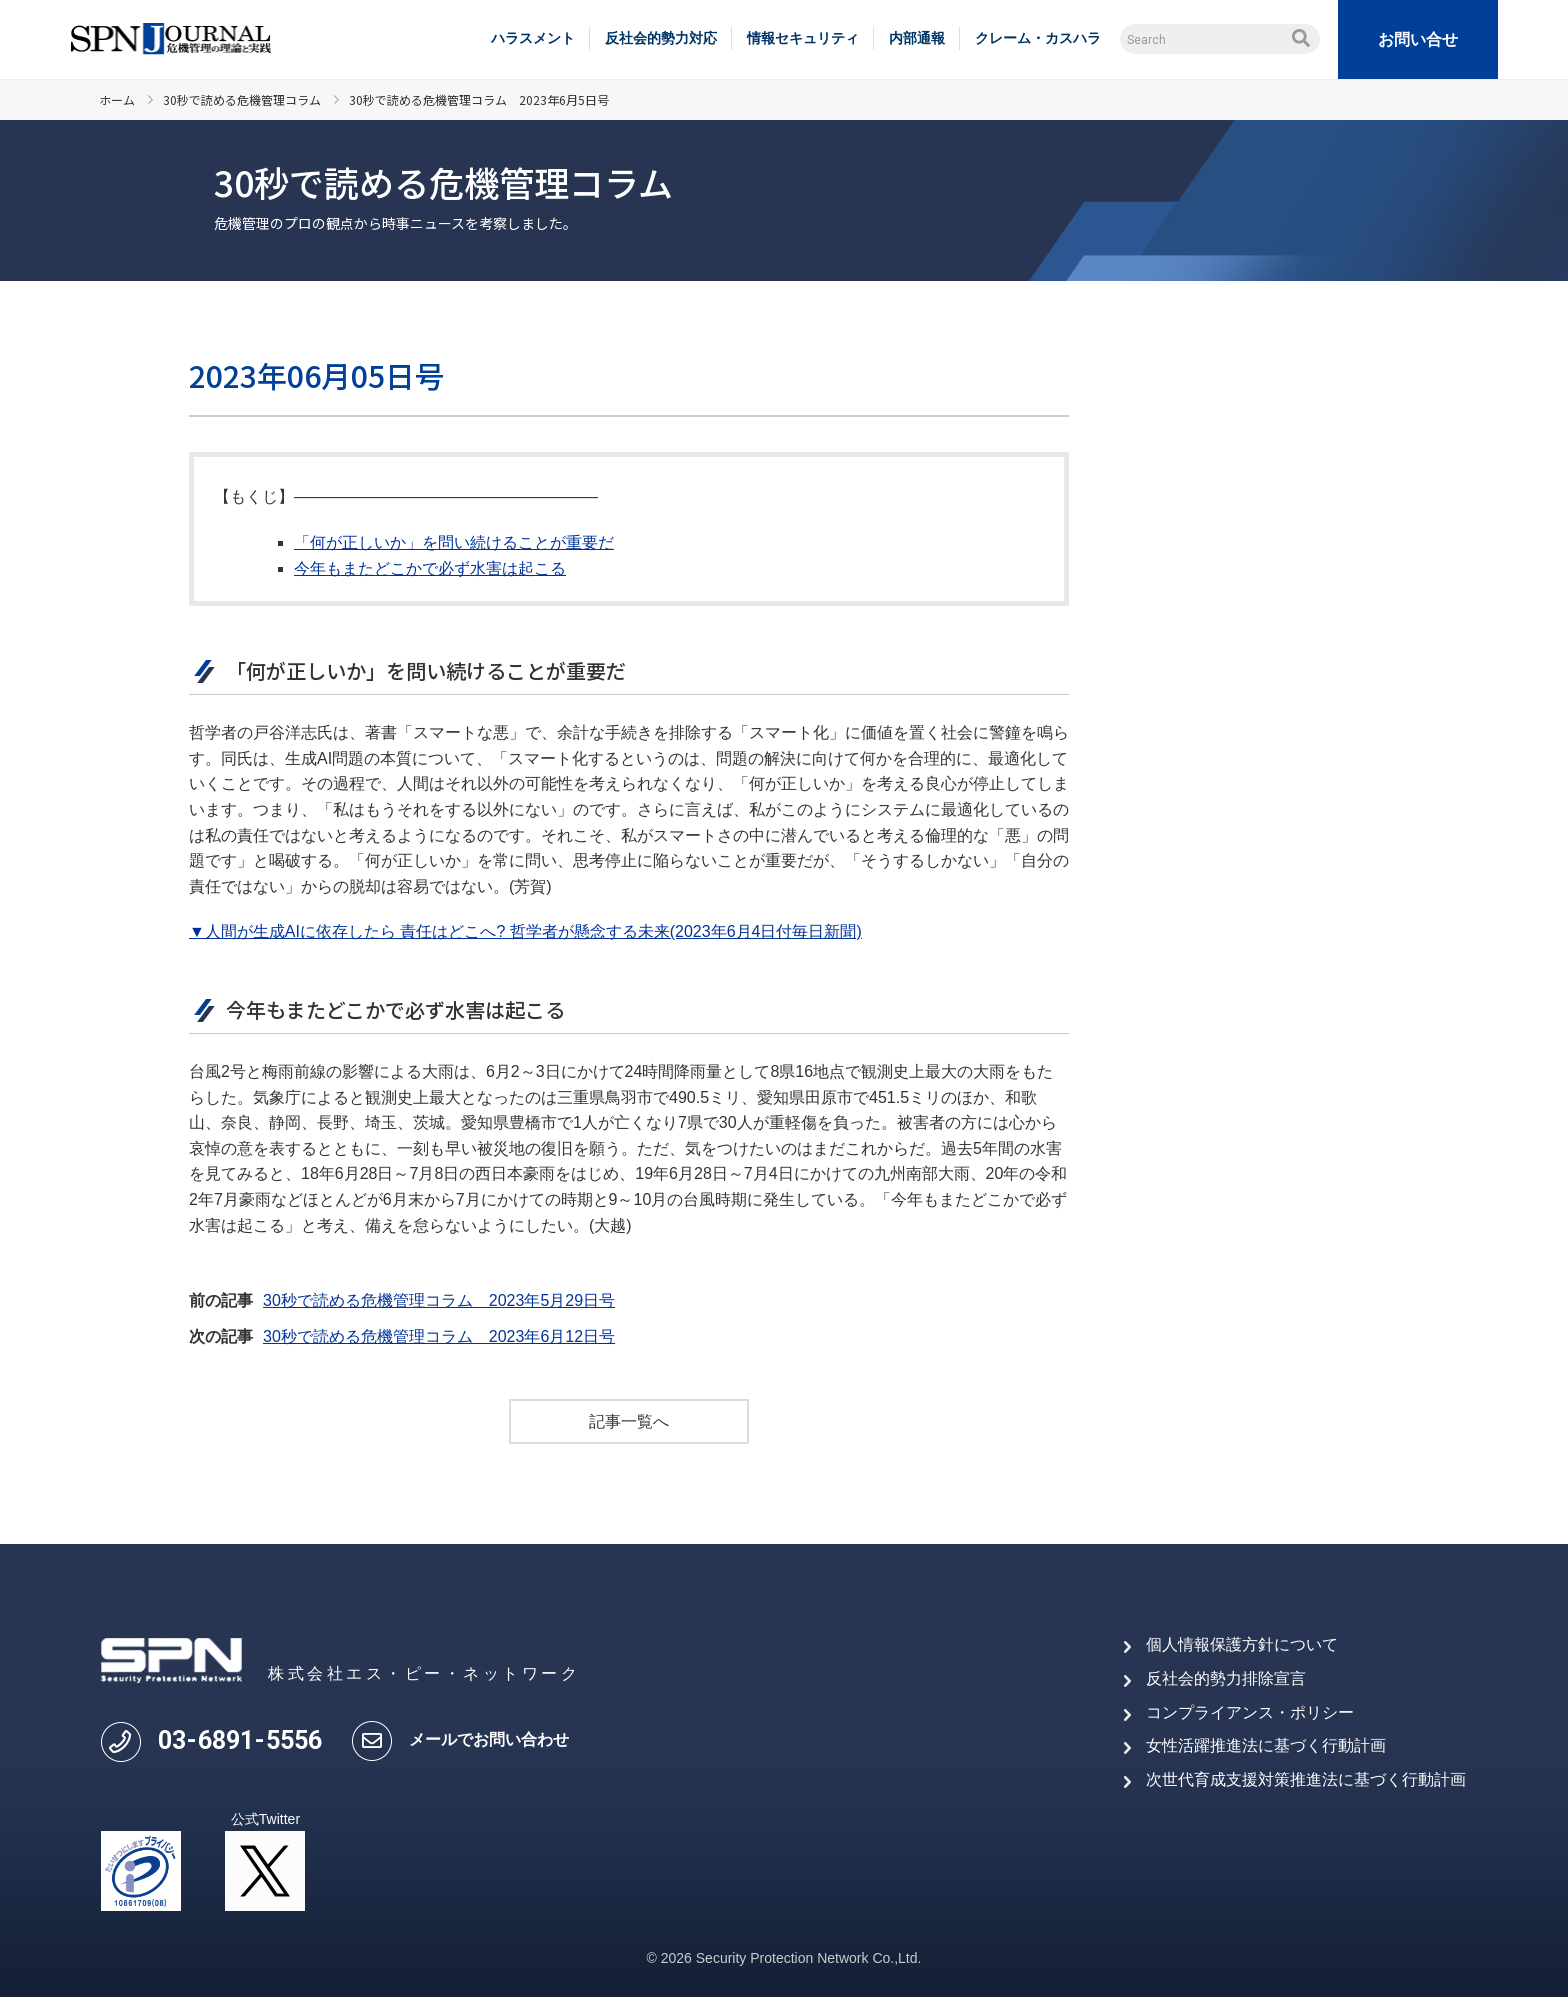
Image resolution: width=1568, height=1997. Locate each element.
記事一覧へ (629, 1421)
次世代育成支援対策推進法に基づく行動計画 (1306, 1779)
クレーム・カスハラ (1038, 38)
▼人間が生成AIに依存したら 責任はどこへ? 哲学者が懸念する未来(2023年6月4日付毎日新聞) (525, 931)
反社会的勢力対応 (661, 38)
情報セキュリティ (803, 38)
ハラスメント (533, 38)
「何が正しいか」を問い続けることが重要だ (454, 542)
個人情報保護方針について (1242, 1644)
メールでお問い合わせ (489, 1739)
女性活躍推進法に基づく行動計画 (1266, 1745)
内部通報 (917, 38)
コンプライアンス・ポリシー (1250, 1712)
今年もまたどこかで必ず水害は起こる (430, 568)
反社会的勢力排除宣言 (1226, 1678)
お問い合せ (1418, 39)
